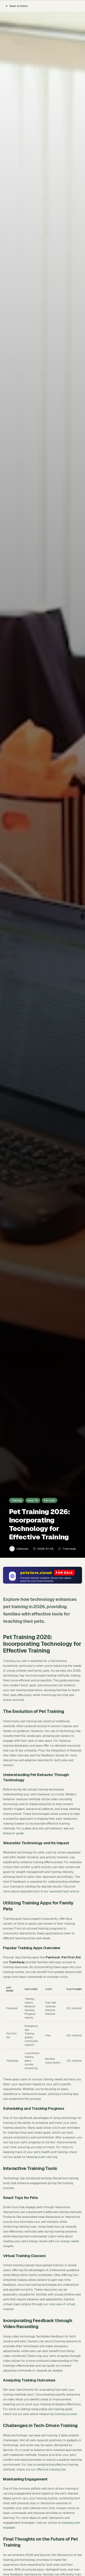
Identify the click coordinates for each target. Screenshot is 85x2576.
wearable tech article (64, 1891)
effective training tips (51, 2469)
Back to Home (16, 6)
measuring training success (58, 2414)
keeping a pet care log (41, 2157)
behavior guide (13, 1833)
